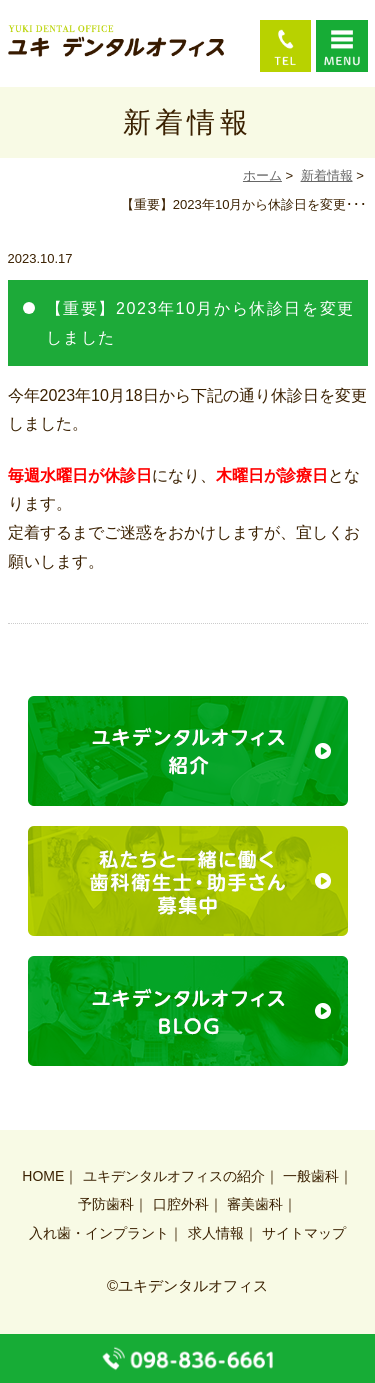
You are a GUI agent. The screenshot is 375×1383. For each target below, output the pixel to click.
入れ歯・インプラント (99, 1233)
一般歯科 (311, 1176)
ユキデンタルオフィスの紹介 (174, 1176)
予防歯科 (106, 1204)
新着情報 (327, 175)
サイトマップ (304, 1233)
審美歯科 (255, 1204)
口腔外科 (181, 1204)
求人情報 (216, 1233)
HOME (43, 1176)
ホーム (262, 175)
